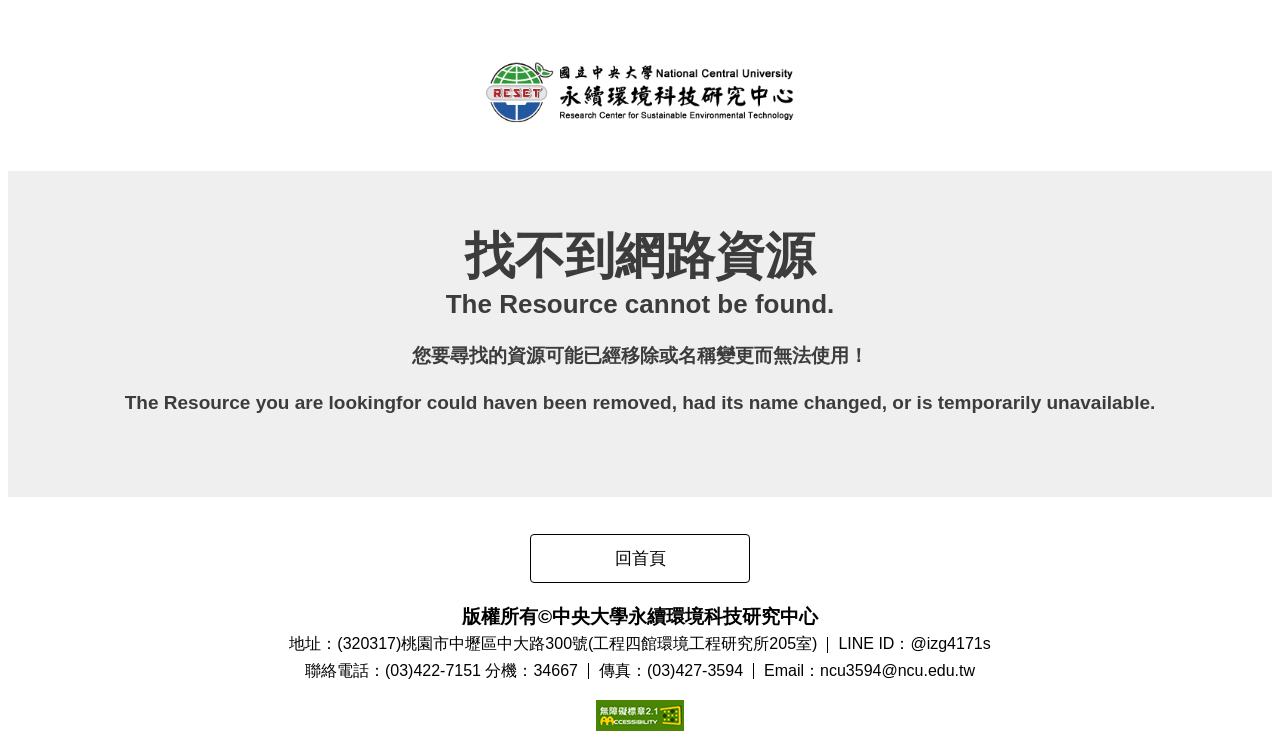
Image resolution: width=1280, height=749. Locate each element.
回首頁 (640, 558)
